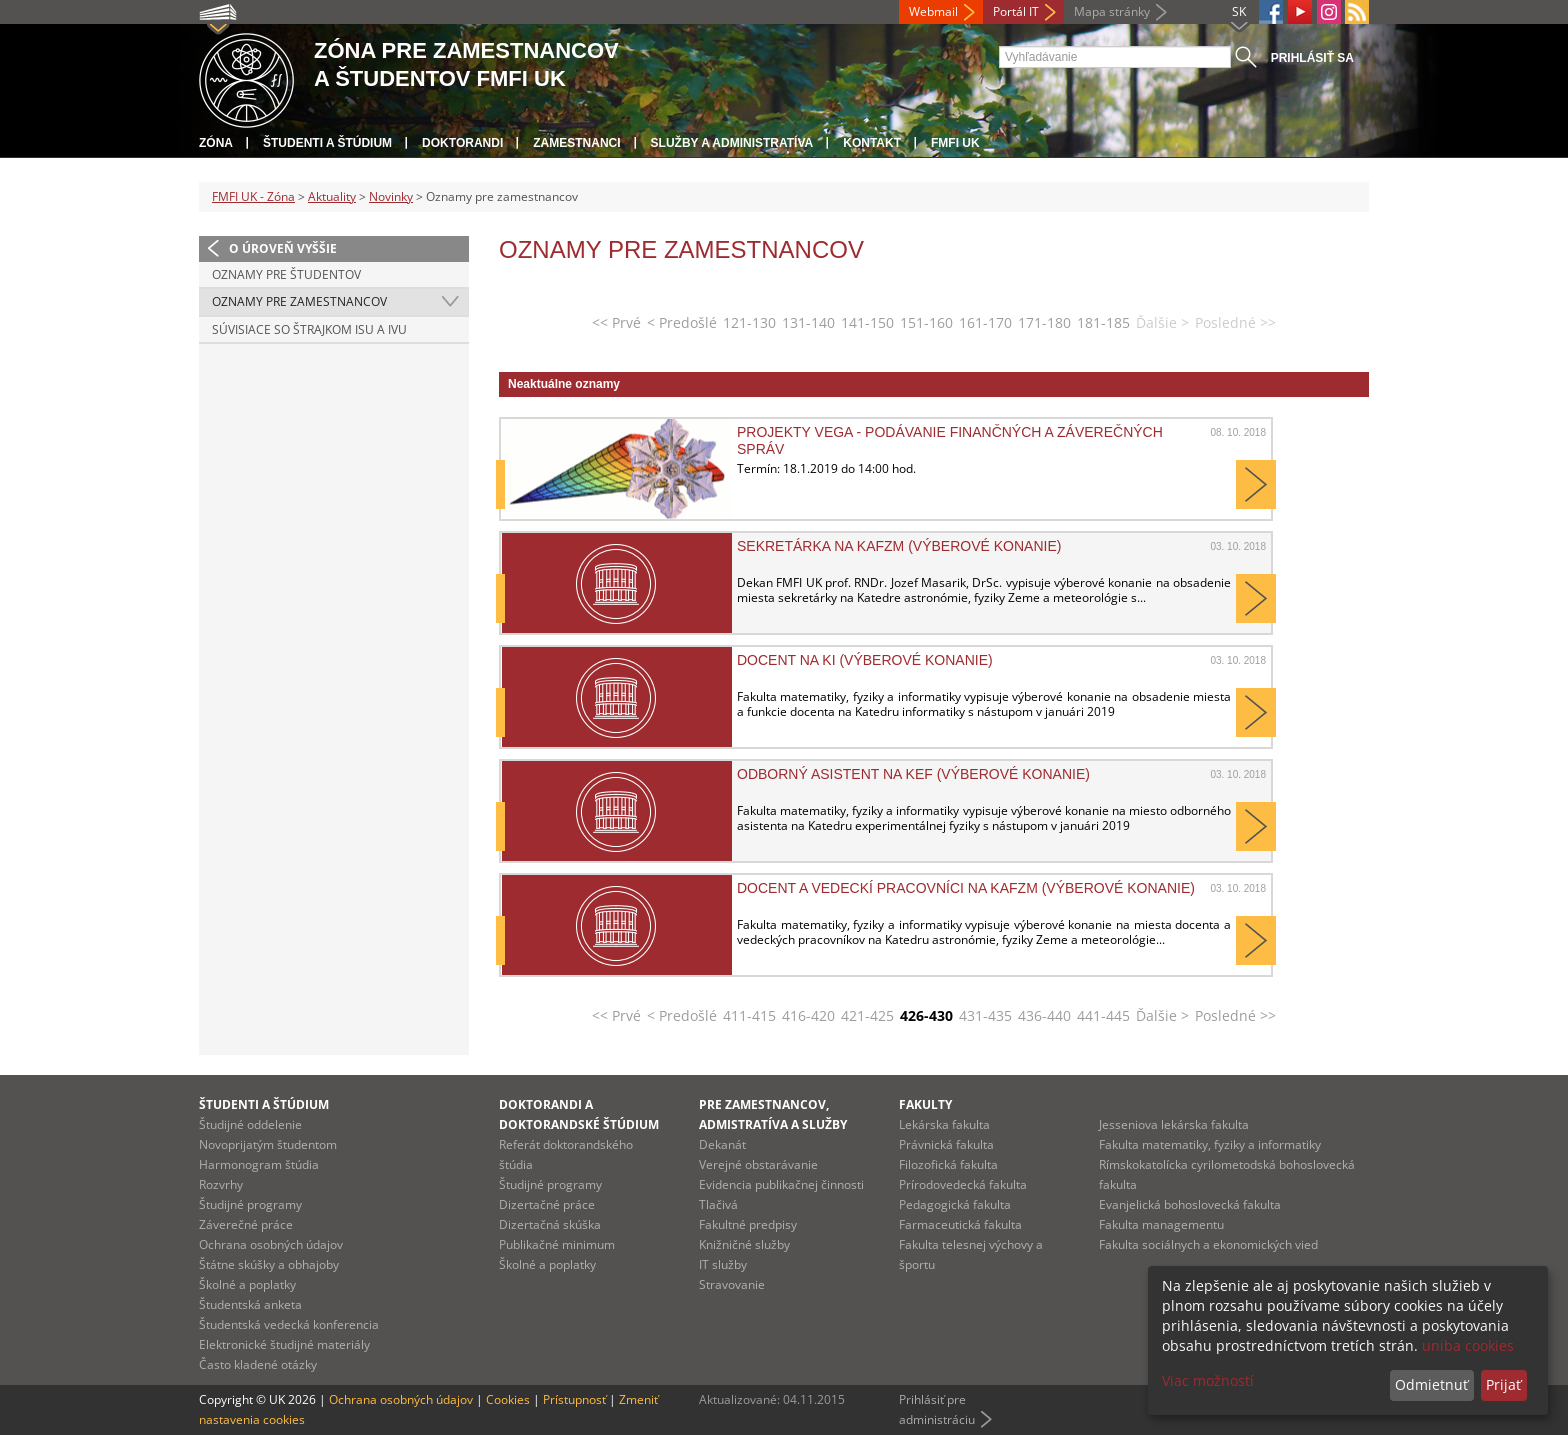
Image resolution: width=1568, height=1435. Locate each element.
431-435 (985, 1015)
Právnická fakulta (946, 1144)
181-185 (1103, 322)
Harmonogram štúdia (259, 1164)
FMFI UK (955, 143)
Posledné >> (1235, 1015)
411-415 (749, 1015)
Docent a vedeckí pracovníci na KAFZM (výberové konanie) (966, 888)
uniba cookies (1468, 1345)
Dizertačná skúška (550, 1224)
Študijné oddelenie (250, 1124)
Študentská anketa (250, 1304)
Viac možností (1208, 1380)
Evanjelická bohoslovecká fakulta (1190, 1204)
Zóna (216, 143)
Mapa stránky (1112, 11)
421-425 (867, 1015)
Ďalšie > (1162, 1015)
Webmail (933, 11)
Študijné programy (250, 1204)
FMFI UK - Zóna (253, 196)
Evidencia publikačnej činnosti (781, 1184)
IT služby (723, 1264)
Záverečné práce (246, 1224)
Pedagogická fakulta (955, 1204)
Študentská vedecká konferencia (289, 1324)
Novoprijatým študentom (268, 1144)
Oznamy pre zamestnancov (299, 301)
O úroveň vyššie (283, 248)
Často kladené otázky (258, 1364)
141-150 (867, 322)
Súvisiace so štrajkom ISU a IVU (309, 329)
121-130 (749, 322)
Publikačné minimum (557, 1244)
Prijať (1503, 1384)
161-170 (985, 322)
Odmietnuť (1431, 1384)
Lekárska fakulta (944, 1124)
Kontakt (872, 143)
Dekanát (722, 1144)
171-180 (1044, 322)
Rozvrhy (221, 1184)
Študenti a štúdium (327, 143)
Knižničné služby (744, 1244)
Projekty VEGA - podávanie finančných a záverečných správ (950, 440)
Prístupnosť (574, 1399)
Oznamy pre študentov (286, 274)
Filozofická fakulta (948, 1164)
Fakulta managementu (1161, 1224)
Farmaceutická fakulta (960, 1224)
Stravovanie (732, 1284)
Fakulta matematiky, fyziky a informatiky (1210, 1144)
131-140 (808, 322)
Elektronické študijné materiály (284, 1344)
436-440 (1044, 1015)
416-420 (808, 1015)
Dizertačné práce (547, 1204)
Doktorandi (462, 143)
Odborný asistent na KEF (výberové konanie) (913, 774)
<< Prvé (616, 322)
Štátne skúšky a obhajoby (269, 1264)
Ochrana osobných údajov (271, 1244)
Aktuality (332, 196)
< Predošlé (682, 322)
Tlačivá (718, 1204)
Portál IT (1016, 11)
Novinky (391, 196)
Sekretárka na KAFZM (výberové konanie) (899, 546)
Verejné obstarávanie (758, 1164)
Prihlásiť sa (1312, 58)
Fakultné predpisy (748, 1224)
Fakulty (925, 1104)
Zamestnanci (576, 143)
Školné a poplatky (247, 1284)
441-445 (1103, 1015)
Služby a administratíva (732, 143)
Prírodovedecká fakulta (963, 1184)
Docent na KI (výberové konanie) (865, 660)
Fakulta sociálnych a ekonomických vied (1208, 1244)
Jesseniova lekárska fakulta (1174, 1124)
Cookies (508, 1399)
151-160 (926, 322)
